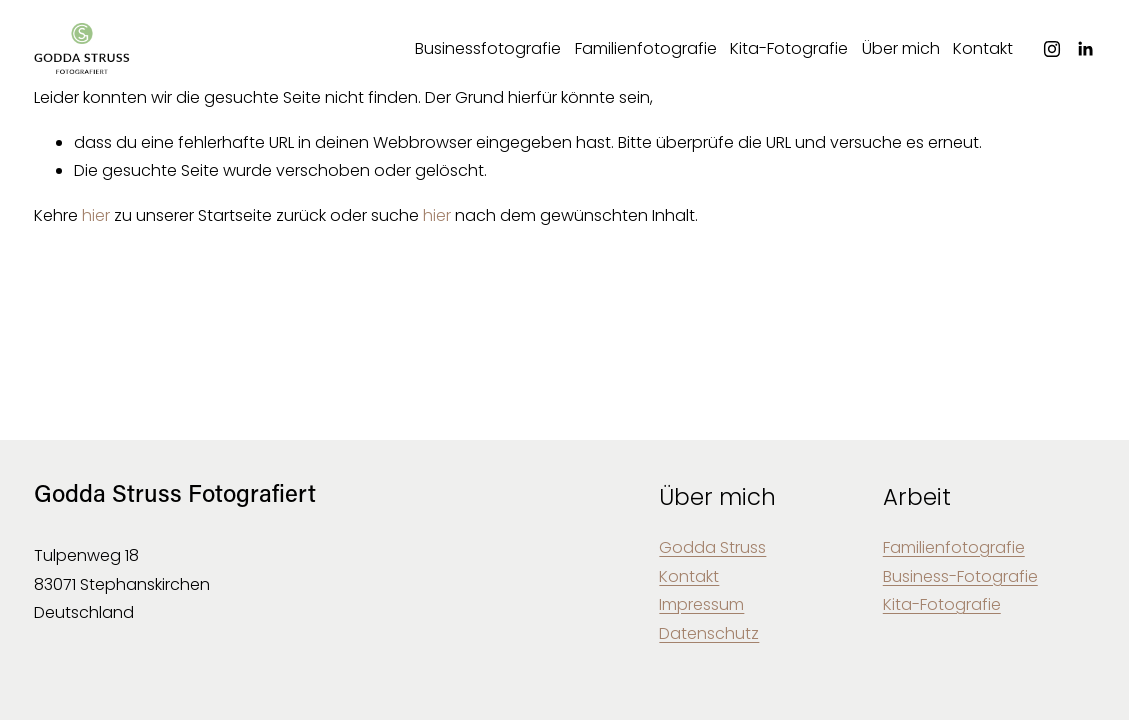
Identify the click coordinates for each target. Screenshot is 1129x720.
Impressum (701, 604)
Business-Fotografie (960, 576)
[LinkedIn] (1085, 49)
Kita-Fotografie (789, 48)
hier (96, 215)
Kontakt (983, 48)
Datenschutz (709, 633)
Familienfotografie (646, 48)
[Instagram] (1052, 49)
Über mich (901, 48)
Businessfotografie (488, 48)
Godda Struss (712, 547)
